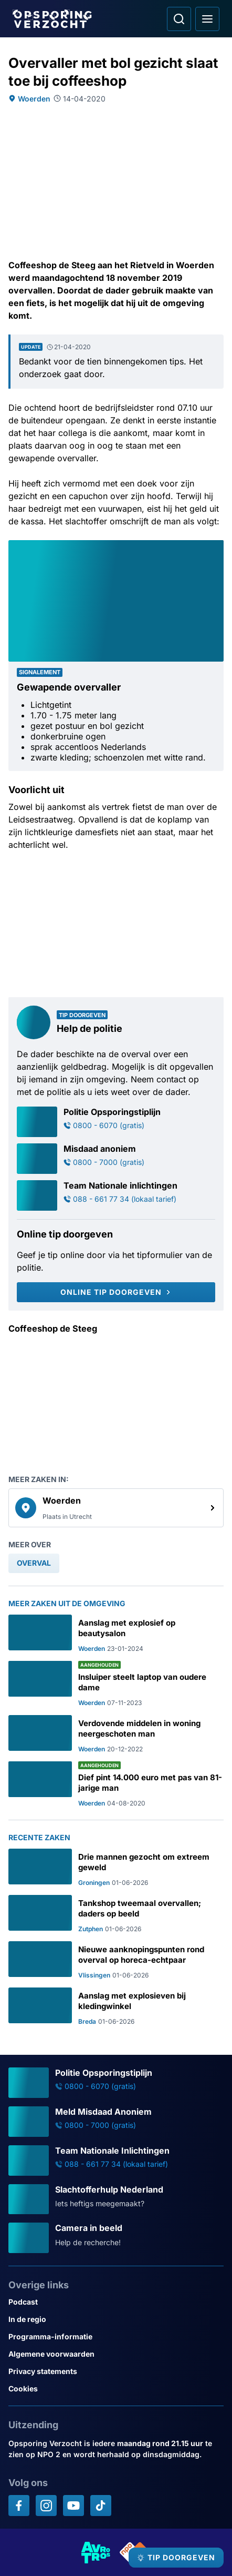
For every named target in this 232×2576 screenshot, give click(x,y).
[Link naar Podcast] (116, 2301)
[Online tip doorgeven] (116, 1292)
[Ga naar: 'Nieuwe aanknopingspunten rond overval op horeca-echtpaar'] (116, 1960)
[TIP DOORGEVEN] (176, 2558)
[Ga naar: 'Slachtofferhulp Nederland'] (116, 2199)
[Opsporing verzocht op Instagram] (46, 2505)
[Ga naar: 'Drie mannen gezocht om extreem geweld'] (116, 1868)
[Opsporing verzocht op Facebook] (18, 2505)
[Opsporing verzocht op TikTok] (100, 2505)
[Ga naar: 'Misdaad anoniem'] (116, 1158)
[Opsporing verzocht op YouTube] (73, 2505)
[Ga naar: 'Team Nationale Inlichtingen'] (116, 2160)
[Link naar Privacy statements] (116, 2371)
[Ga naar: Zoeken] (179, 19)
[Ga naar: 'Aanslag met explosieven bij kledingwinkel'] (116, 2006)
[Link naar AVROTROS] (96, 2552)
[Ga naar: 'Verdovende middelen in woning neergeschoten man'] (116, 1734)
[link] (116, 1507)
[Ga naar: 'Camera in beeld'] (116, 2238)
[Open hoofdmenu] (207, 19)
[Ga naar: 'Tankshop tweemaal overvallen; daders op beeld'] (116, 1914)
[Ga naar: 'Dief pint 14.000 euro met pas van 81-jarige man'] (116, 1784)
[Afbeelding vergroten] (216, 547)
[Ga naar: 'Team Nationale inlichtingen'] (116, 1195)
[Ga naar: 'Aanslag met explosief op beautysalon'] (116, 1633)
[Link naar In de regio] (116, 2319)
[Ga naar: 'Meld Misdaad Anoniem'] (116, 2121)
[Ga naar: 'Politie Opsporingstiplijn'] (116, 1122)
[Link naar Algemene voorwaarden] (116, 2353)
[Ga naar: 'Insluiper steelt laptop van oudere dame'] (116, 1684)
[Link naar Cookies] (116, 2388)
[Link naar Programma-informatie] (116, 2336)
